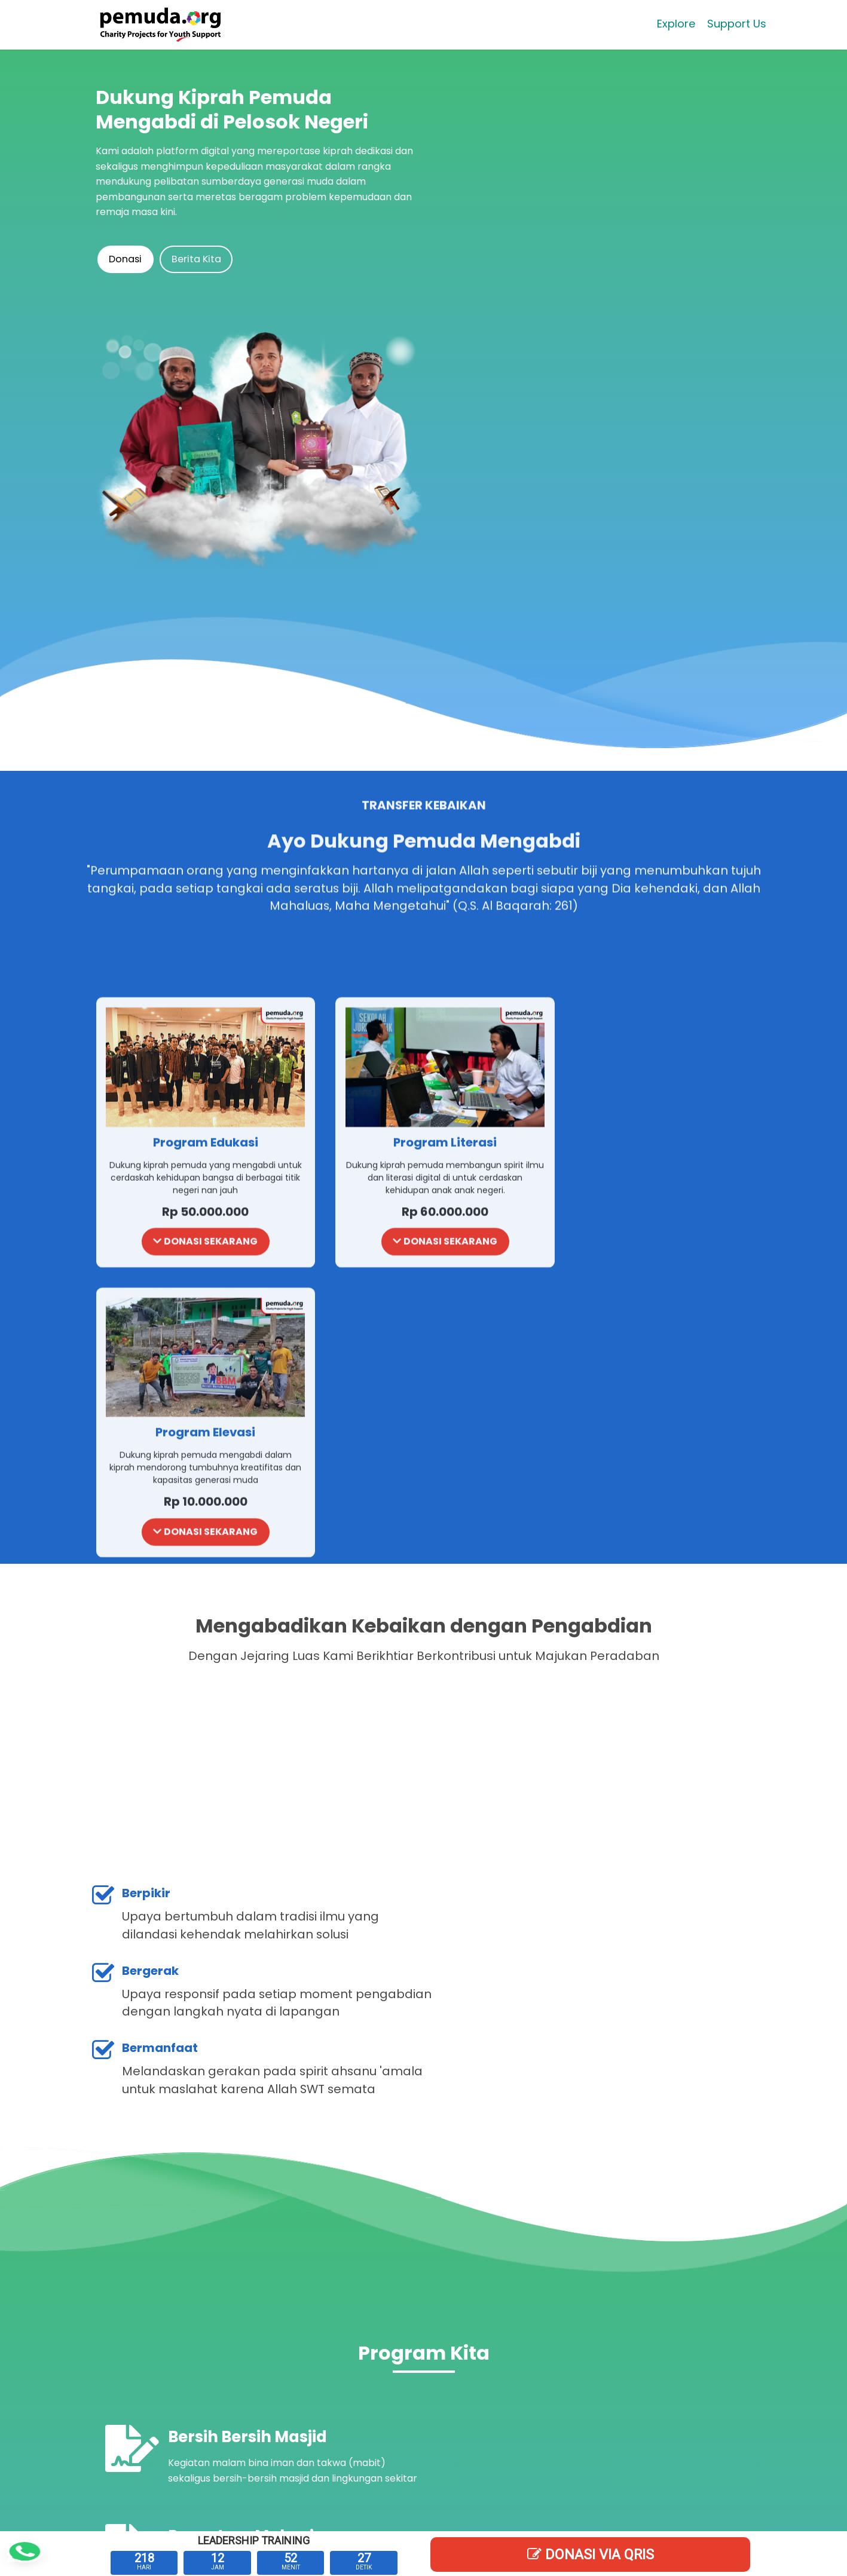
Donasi (128, 259)
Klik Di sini (638, 2357)
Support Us (735, 26)
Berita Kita (205, 259)
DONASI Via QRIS (590, 2554)
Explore (674, 26)
